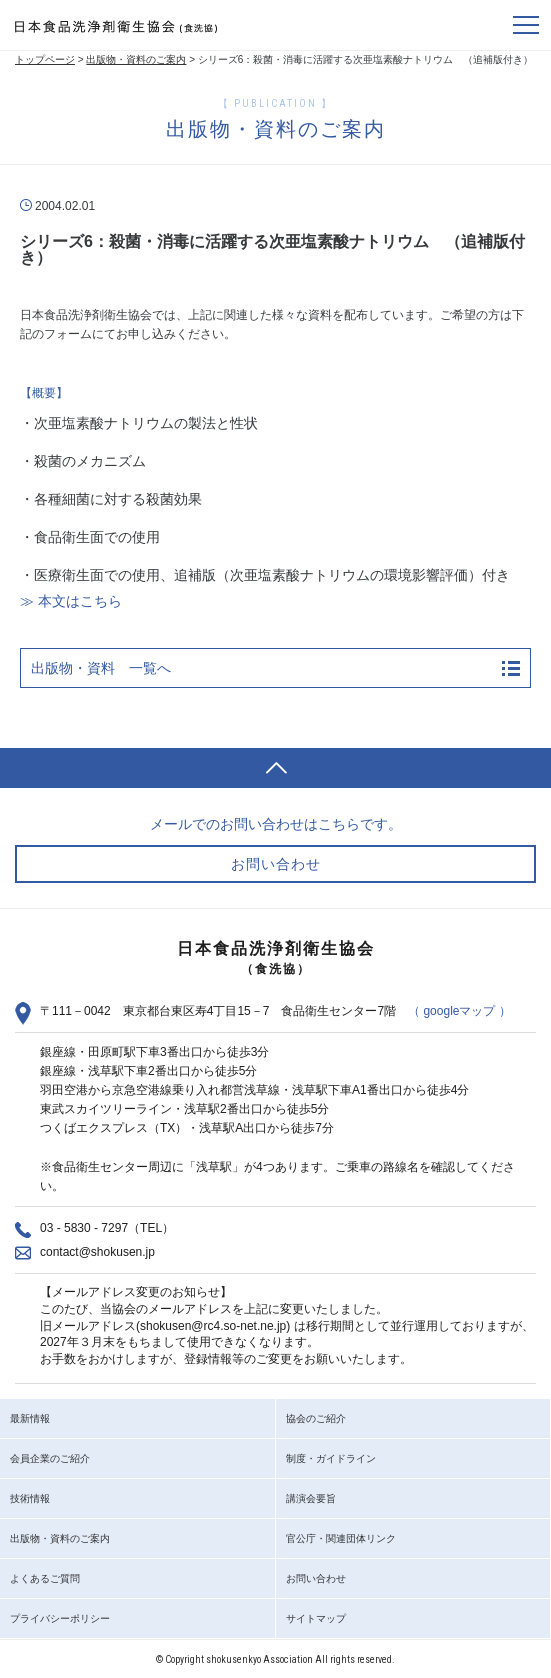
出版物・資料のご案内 (136, 59)
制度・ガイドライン (331, 1458)
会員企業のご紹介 (50, 1458)
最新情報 (30, 1418)
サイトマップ (316, 1618)
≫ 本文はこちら (71, 601)
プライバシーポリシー (60, 1618)
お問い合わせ (316, 1578)
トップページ (45, 59)
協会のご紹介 (316, 1418)
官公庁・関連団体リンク (341, 1538)
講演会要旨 (311, 1498)
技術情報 (30, 1498)
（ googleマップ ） (459, 1011)
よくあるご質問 (45, 1578)
